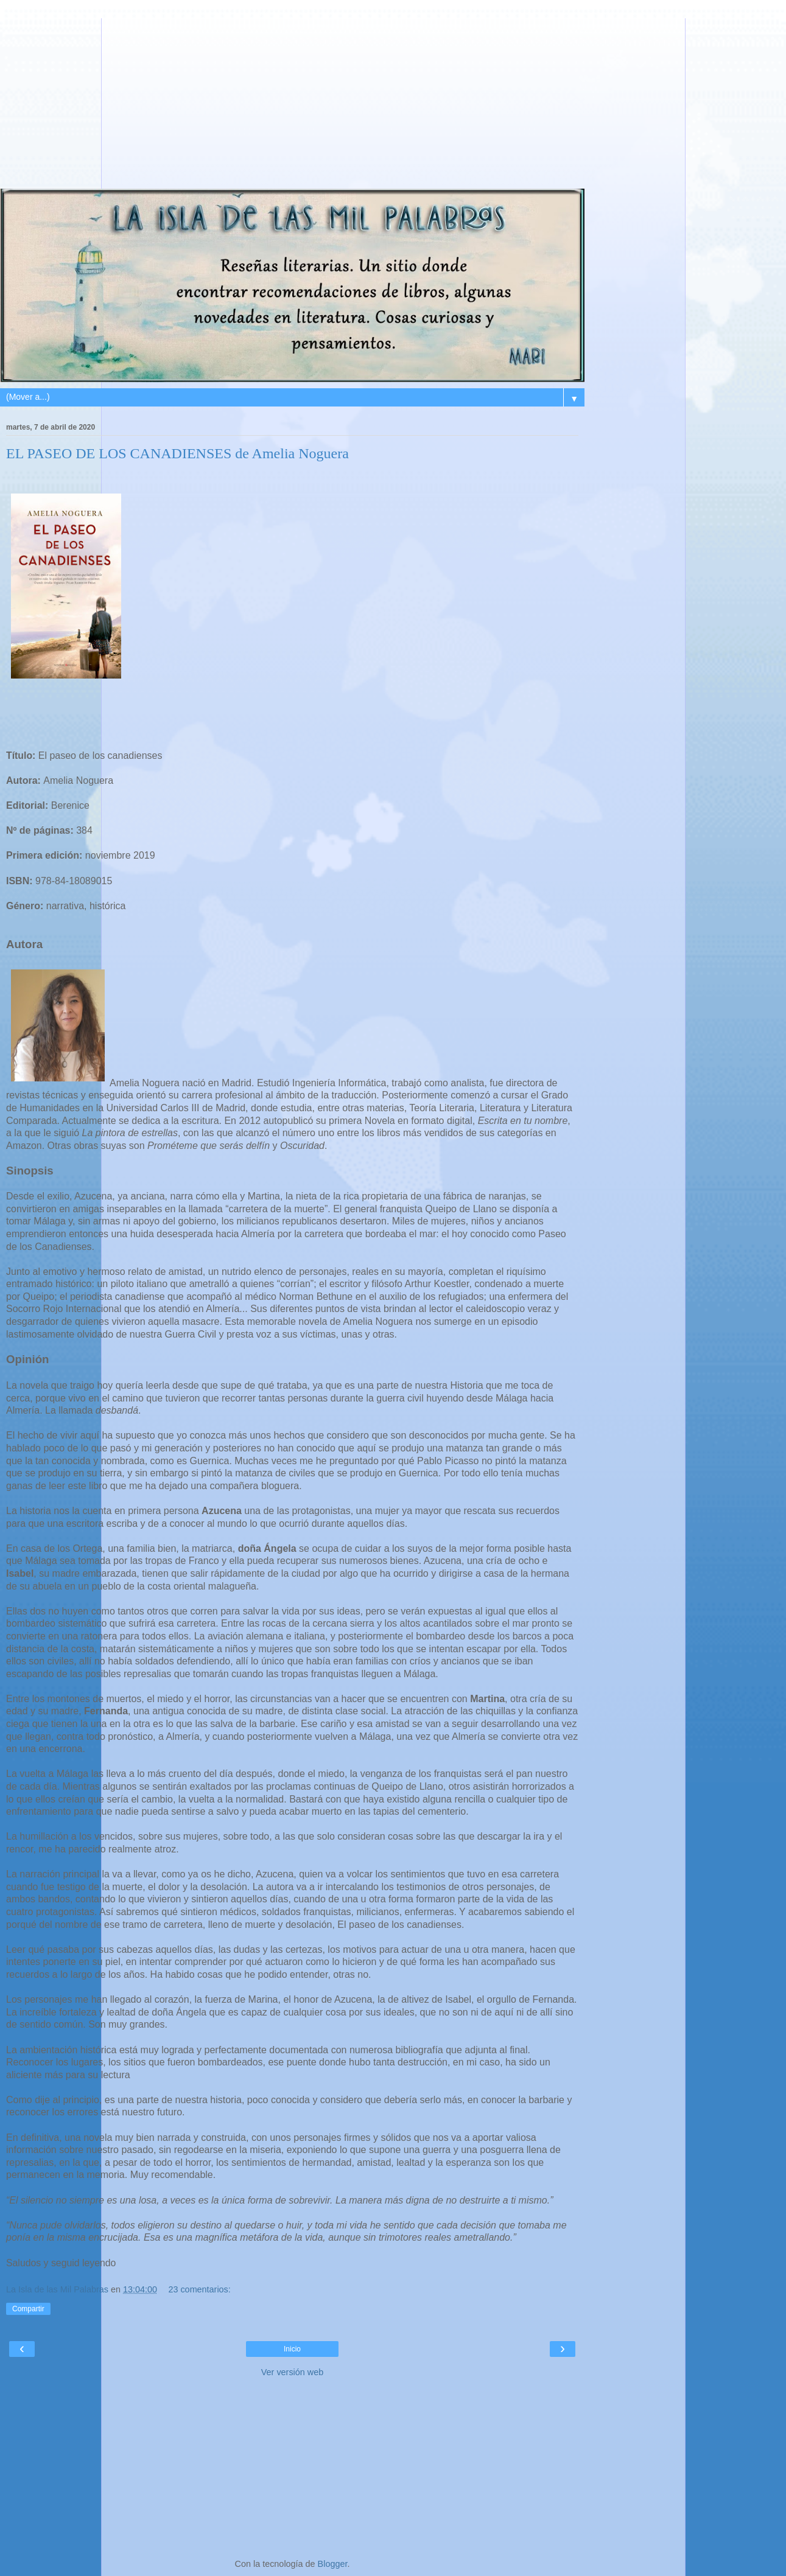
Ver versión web (292, 2372)
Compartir (28, 2309)
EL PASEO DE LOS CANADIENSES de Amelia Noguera (177, 453)
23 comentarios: (199, 2289)
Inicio (292, 2349)
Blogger (333, 2564)
